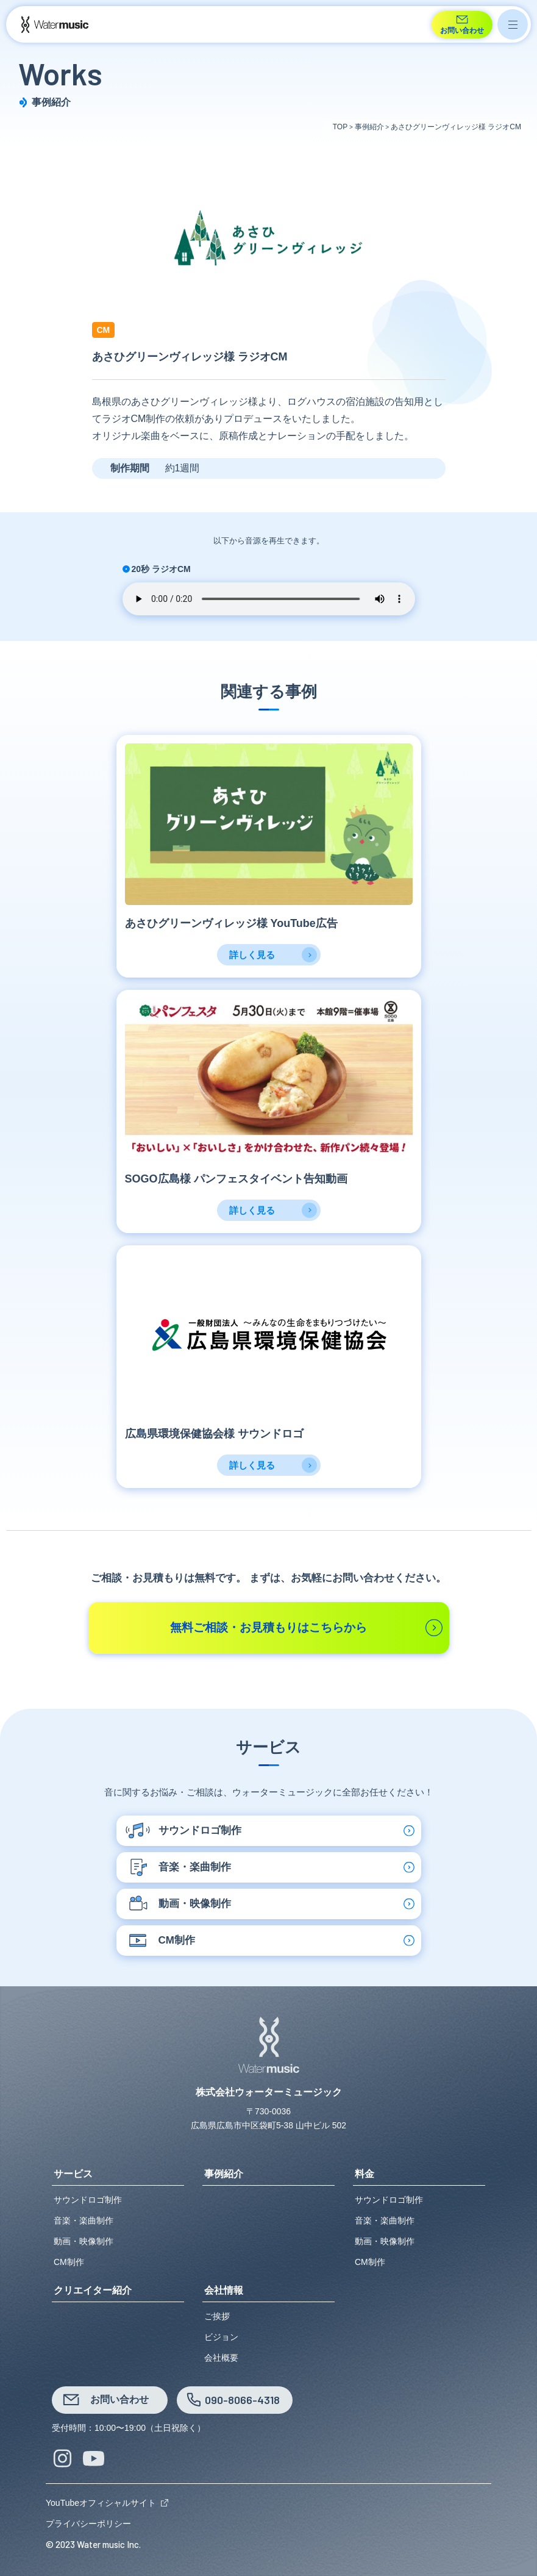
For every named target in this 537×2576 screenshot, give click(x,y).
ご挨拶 (217, 2316)
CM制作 (69, 2262)
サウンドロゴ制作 (88, 2200)
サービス (73, 2174)
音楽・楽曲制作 (83, 2220)
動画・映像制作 (83, 2241)
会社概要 (221, 2358)
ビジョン (221, 2337)
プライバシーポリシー (88, 2523)
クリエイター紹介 (93, 2290)
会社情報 (223, 2290)
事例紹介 (223, 2174)
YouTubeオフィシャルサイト (101, 2503)
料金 (364, 2174)
